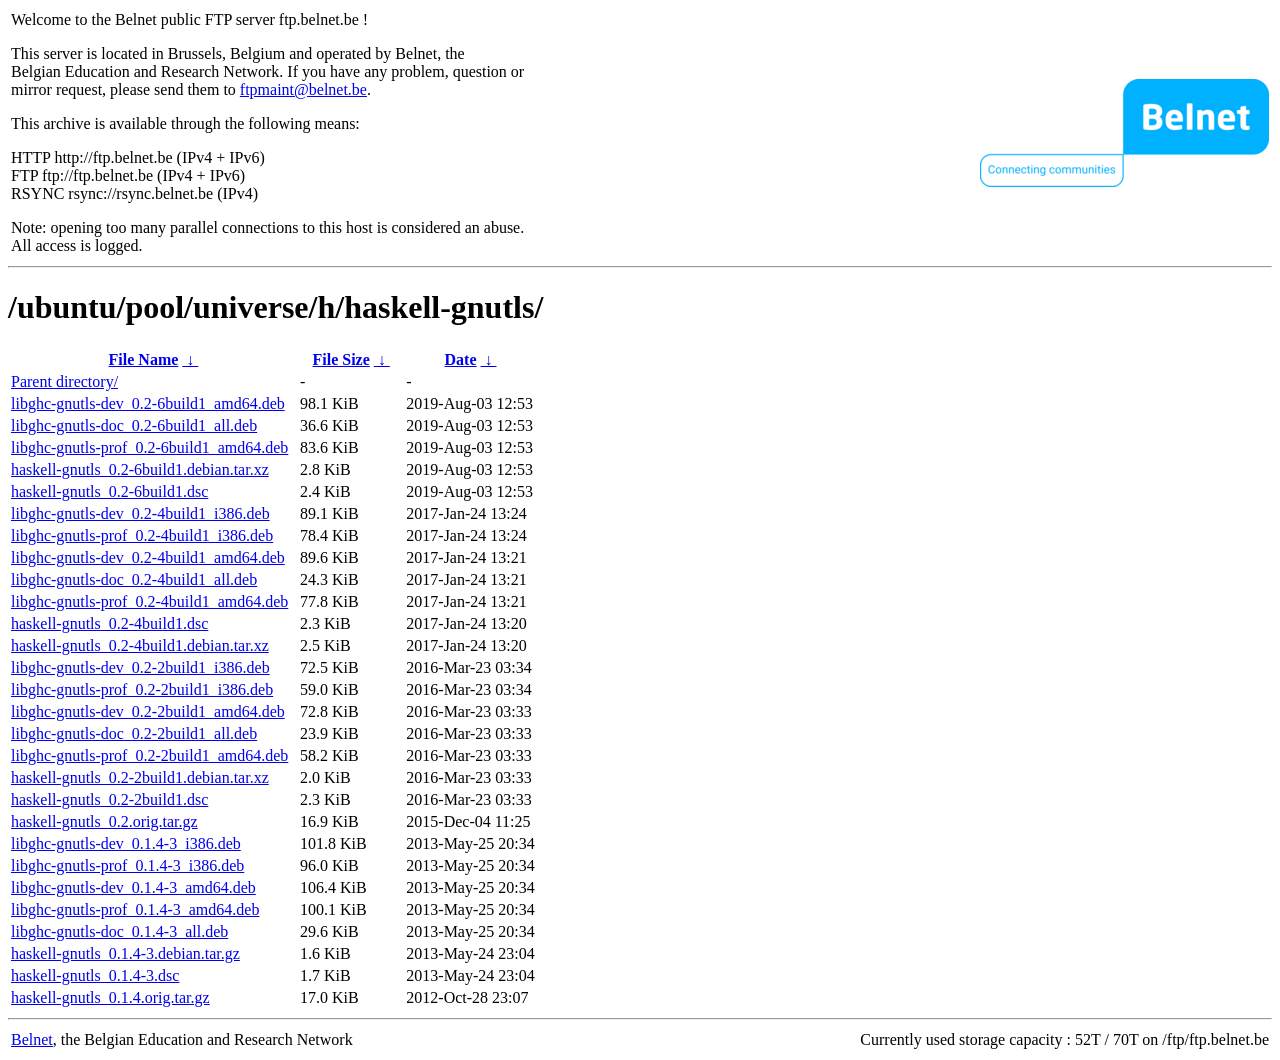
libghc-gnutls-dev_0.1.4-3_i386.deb (126, 843)
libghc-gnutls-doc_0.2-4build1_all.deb (134, 579)
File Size (340, 359)
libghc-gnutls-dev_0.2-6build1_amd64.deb (148, 403)
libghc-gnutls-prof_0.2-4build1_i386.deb (142, 535)
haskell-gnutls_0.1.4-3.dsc (95, 975)
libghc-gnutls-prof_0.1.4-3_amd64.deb (135, 909)
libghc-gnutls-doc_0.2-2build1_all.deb (134, 733)
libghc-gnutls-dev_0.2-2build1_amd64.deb (148, 711)
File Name (144, 359)
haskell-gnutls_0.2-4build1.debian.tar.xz (140, 645)
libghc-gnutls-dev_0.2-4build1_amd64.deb (148, 557)
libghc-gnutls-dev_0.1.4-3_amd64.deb (133, 887)
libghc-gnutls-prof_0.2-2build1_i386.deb (142, 689)
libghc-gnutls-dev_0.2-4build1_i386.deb (140, 513)
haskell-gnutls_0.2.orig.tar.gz (104, 821)
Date (461, 359)
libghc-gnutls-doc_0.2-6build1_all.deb (134, 425)
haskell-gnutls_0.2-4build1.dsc (109, 623)
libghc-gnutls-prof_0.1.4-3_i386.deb (127, 865)
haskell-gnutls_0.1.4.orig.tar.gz (110, 997)
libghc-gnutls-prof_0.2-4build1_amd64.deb (149, 601)
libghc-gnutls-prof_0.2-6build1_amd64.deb (149, 447)
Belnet (32, 1039)
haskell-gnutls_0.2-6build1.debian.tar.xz (140, 469)
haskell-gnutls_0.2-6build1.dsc (109, 491)
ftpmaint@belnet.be (303, 89)
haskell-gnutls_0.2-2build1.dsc (109, 799)
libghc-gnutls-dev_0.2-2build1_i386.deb (140, 667)
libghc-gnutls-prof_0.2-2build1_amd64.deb (149, 755)
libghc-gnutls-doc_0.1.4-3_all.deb (119, 931)
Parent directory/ (64, 381)
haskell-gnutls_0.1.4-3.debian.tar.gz (125, 953)
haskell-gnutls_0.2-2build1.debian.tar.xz (140, 777)
